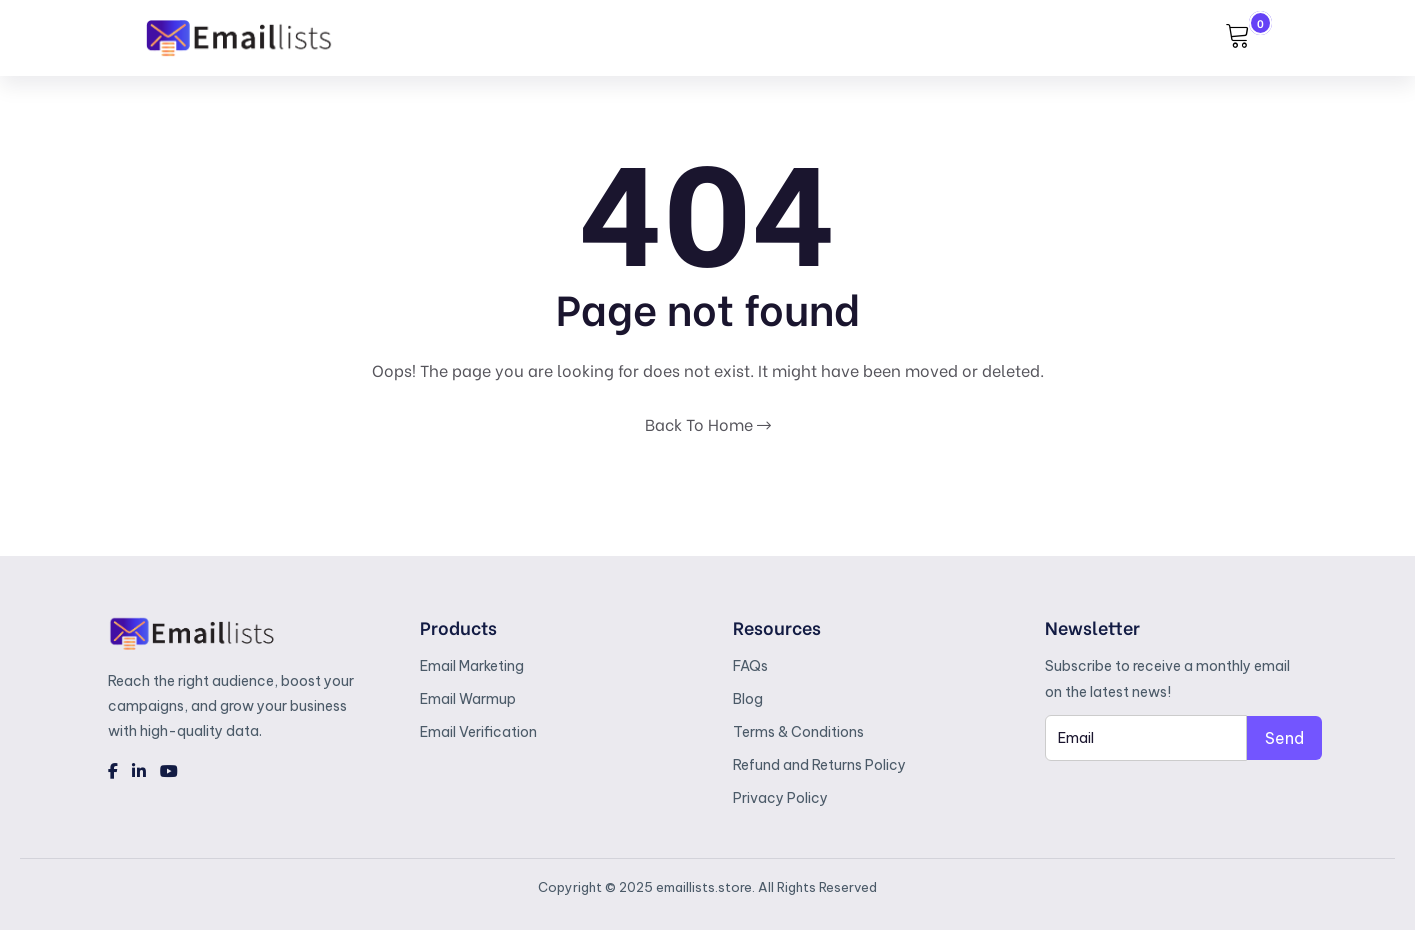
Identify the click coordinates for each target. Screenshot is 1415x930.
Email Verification (478, 732)
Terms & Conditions (798, 732)
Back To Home (708, 423)
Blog (748, 699)
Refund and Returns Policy (819, 765)
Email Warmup (468, 699)
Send (1284, 738)
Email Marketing (472, 666)
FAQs (750, 666)
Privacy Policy (780, 798)
